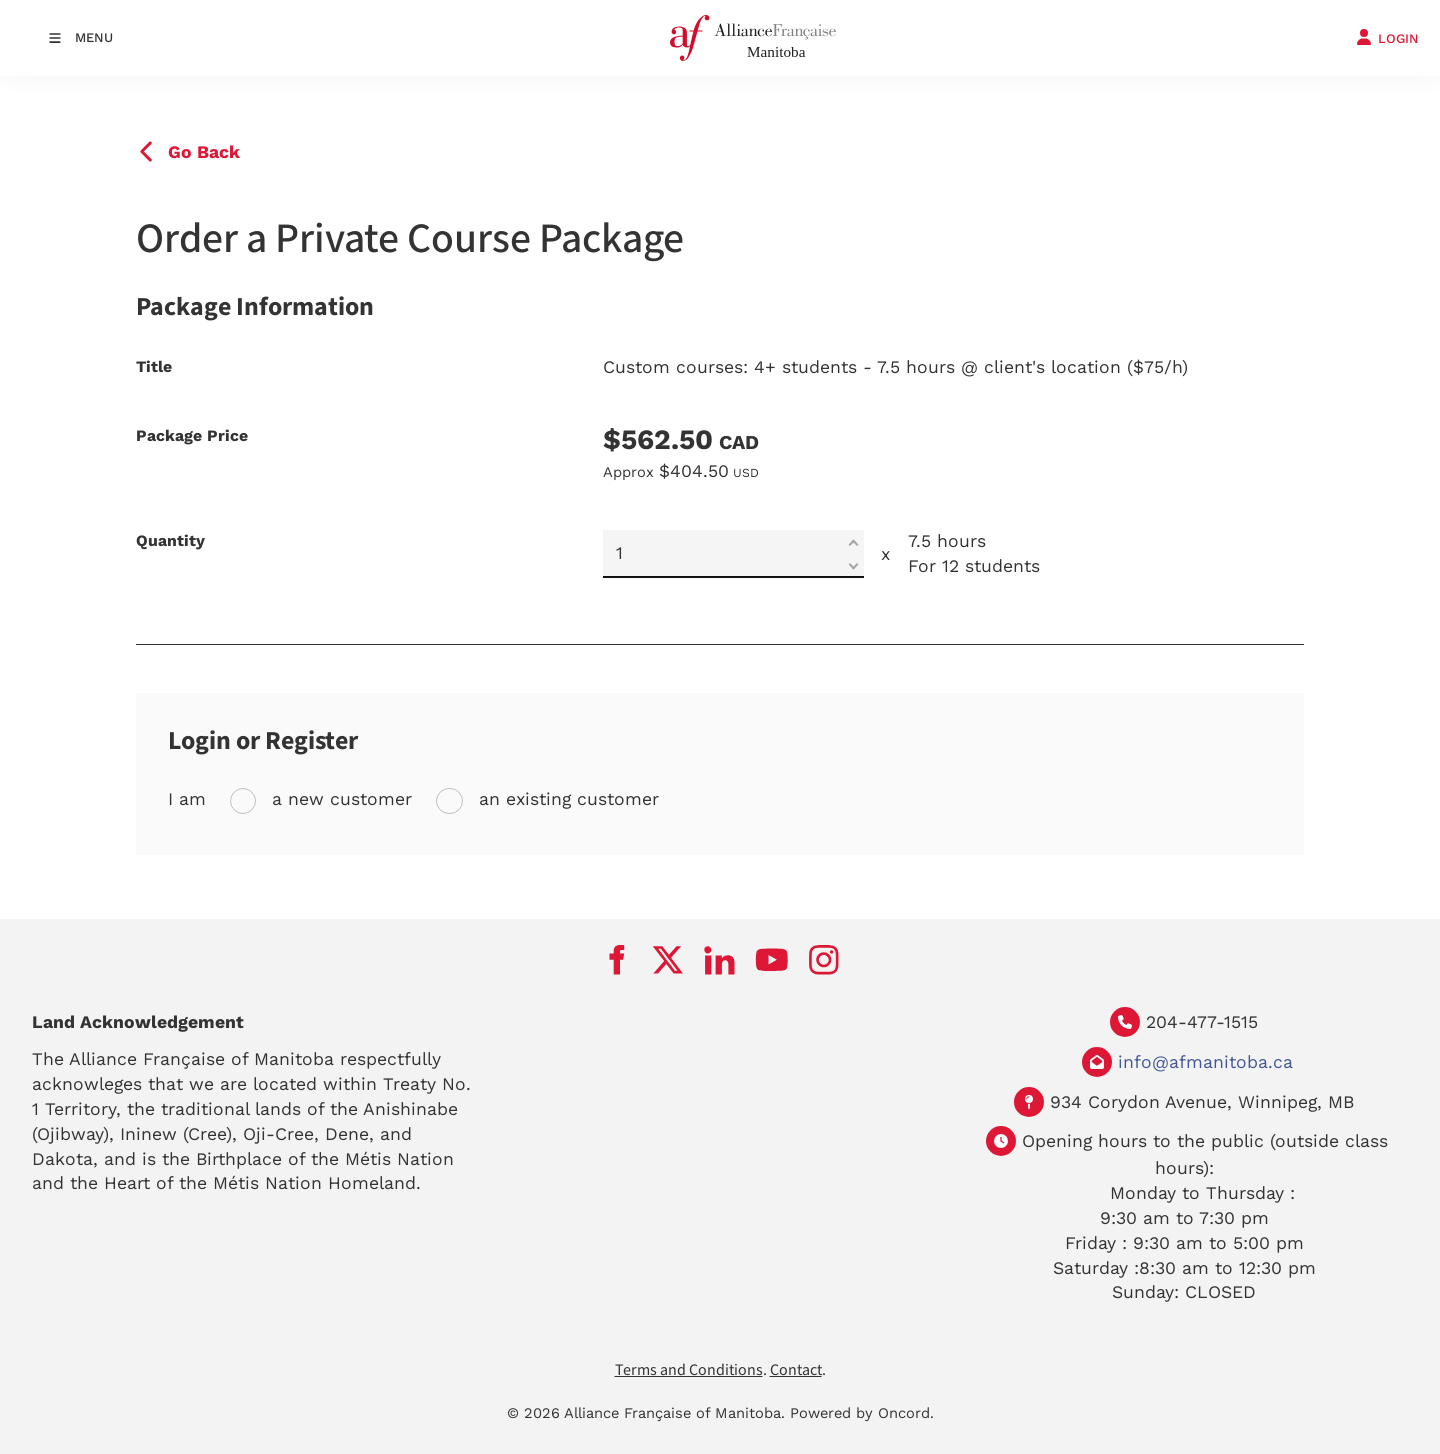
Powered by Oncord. (862, 1413)
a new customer (339, 799)
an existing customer (566, 799)
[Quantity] (733, 554)
